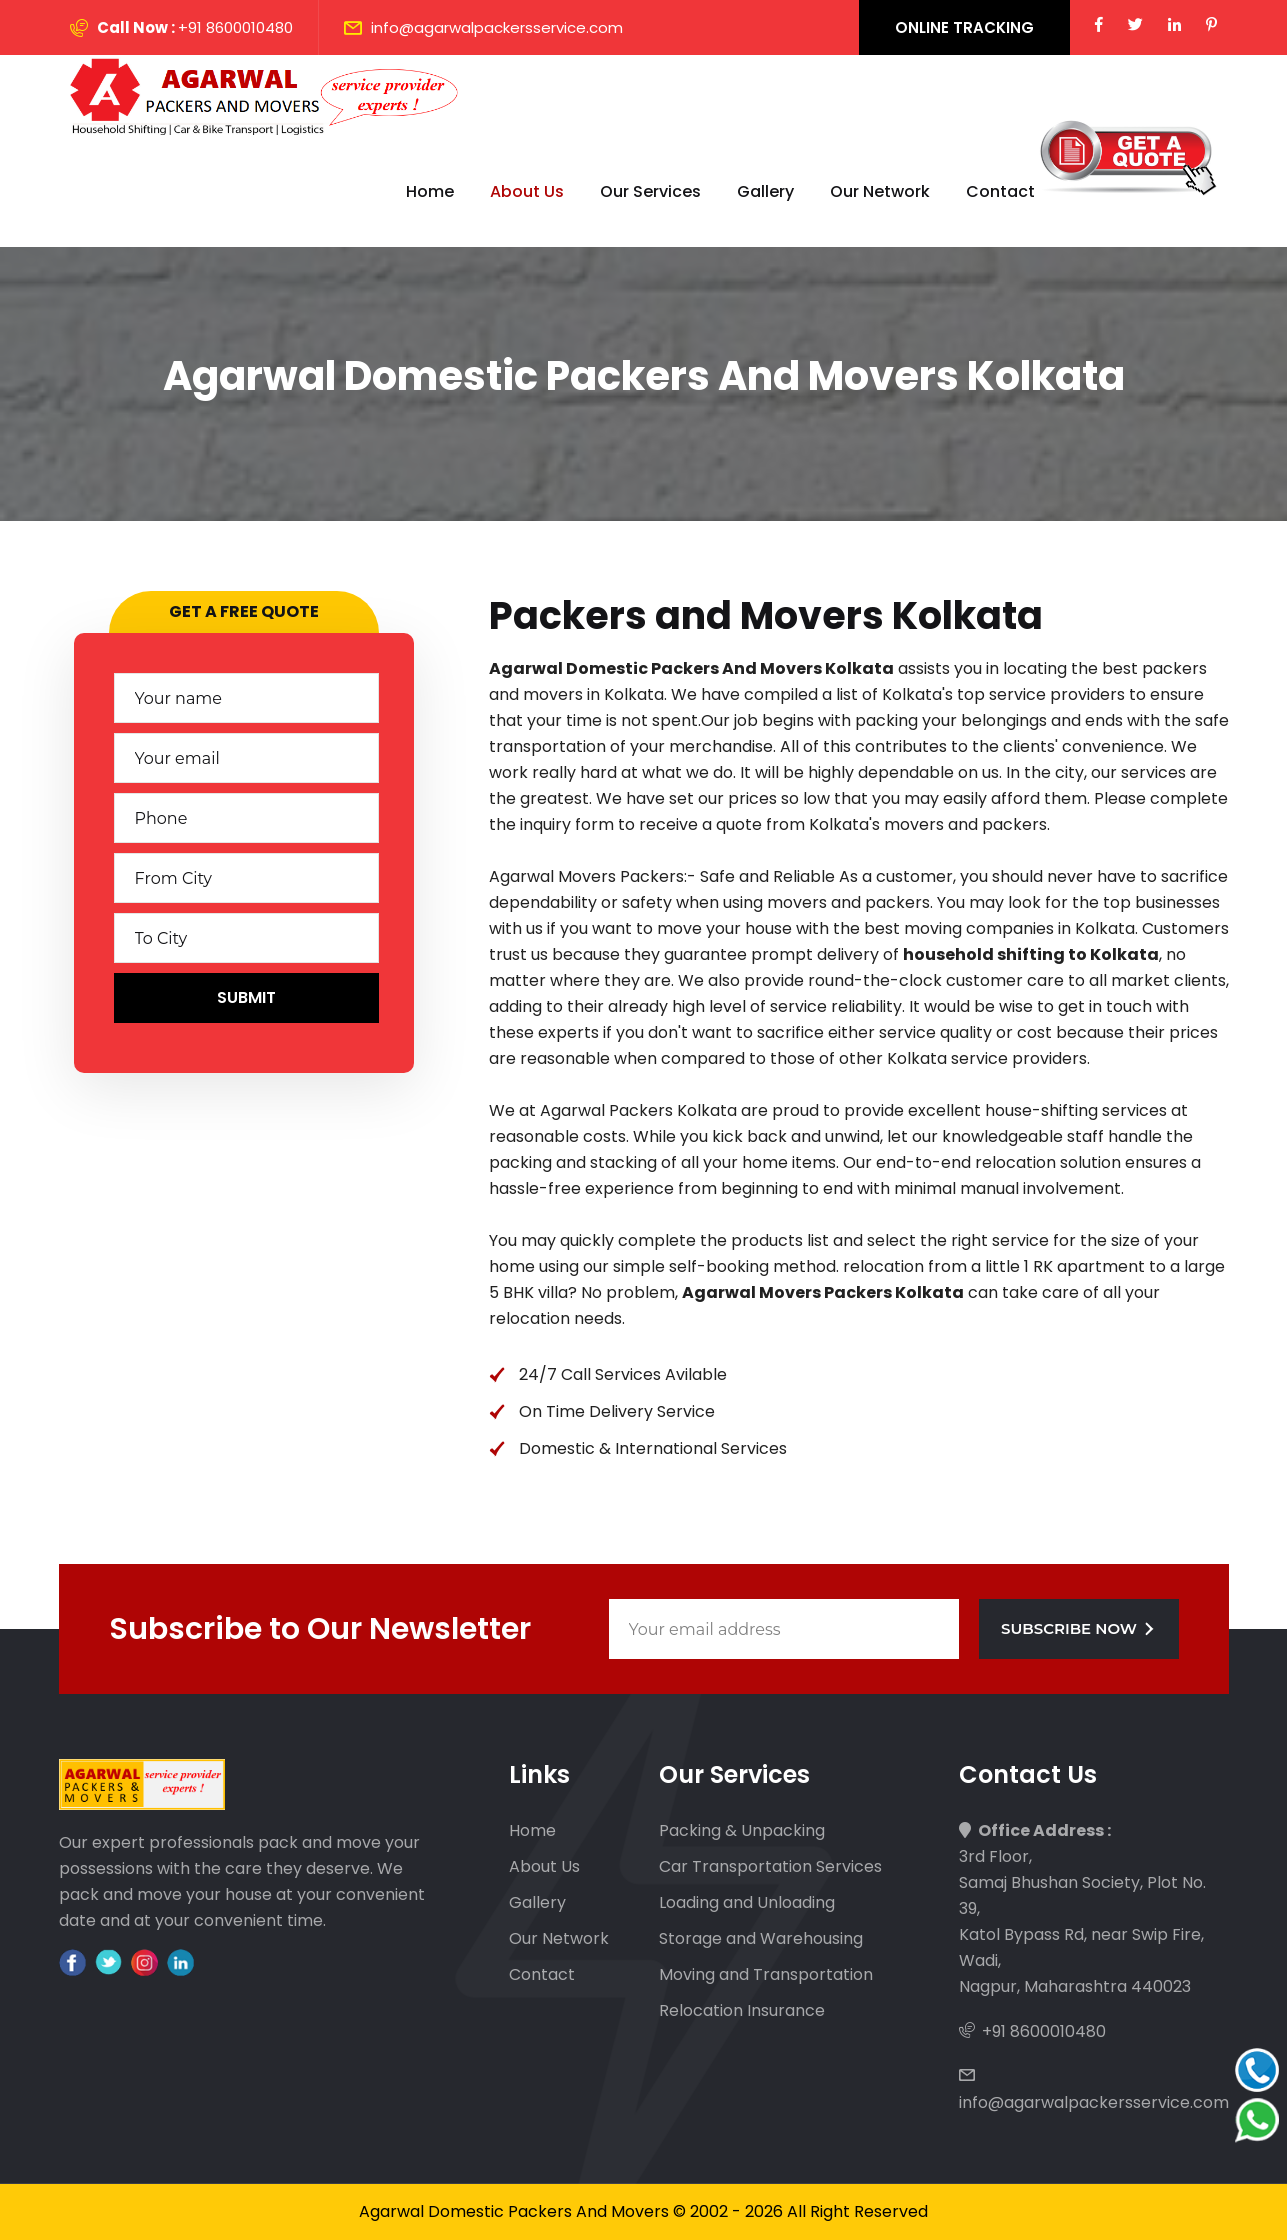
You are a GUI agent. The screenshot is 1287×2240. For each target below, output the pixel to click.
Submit (246, 997)
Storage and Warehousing (761, 1938)
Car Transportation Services (770, 1866)
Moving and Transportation (766, 1974)
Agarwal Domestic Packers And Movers (514, 2211)
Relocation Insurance (742, 2010)
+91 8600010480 (235, 27)
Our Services (650, 191)
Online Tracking (964, 27)
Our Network (880, 191)
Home (430, 191)
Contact (1000, 191)
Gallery (765, 191)
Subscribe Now (1078, 1628)
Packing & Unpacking (742, 1830)
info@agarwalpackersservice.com (497, 27)
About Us (527, 191)
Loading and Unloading (747, 1902)
